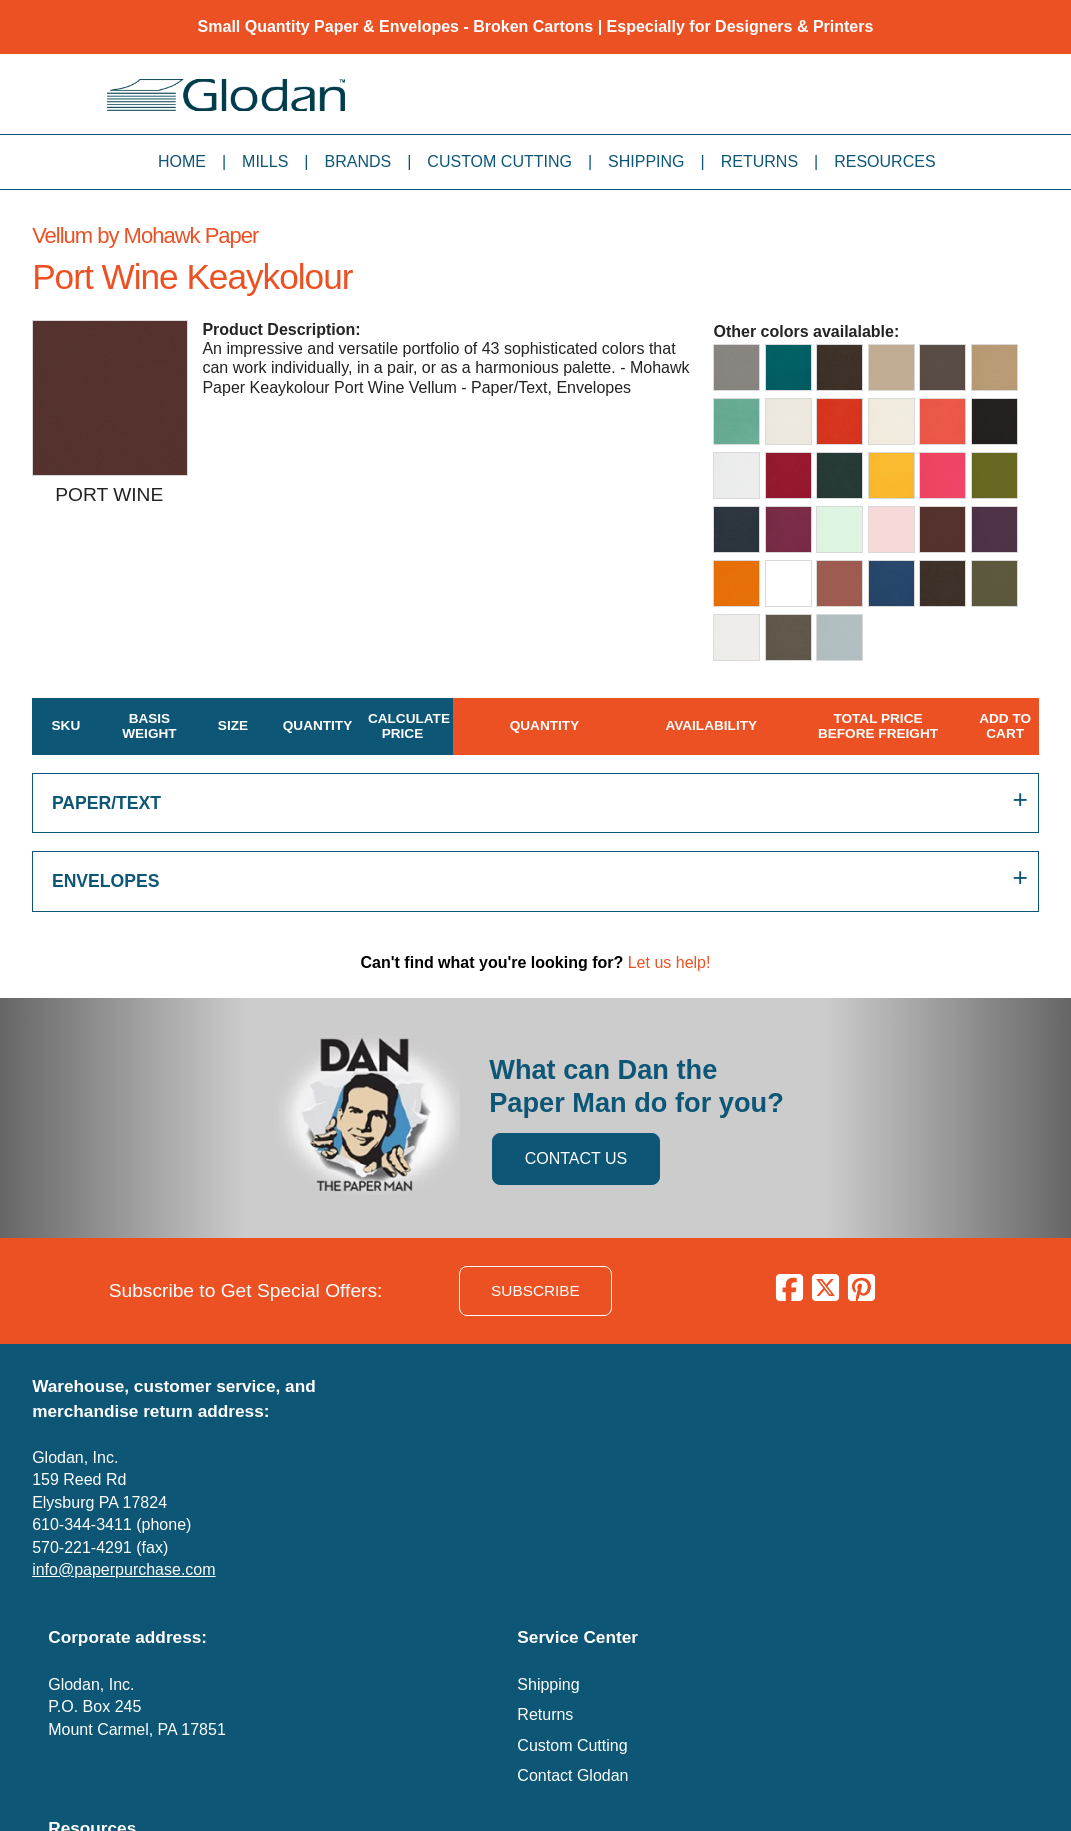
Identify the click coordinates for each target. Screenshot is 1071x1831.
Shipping (646, 161)
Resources (884, 161)
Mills (265, 161)
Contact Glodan (572, 1775)
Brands (358, 161)
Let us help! (669, 962)
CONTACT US (576, 1158)
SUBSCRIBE (535, 1290)
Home (182, 161)
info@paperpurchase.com (123, 1569)
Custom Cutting (499, 161)
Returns (759, 161)
